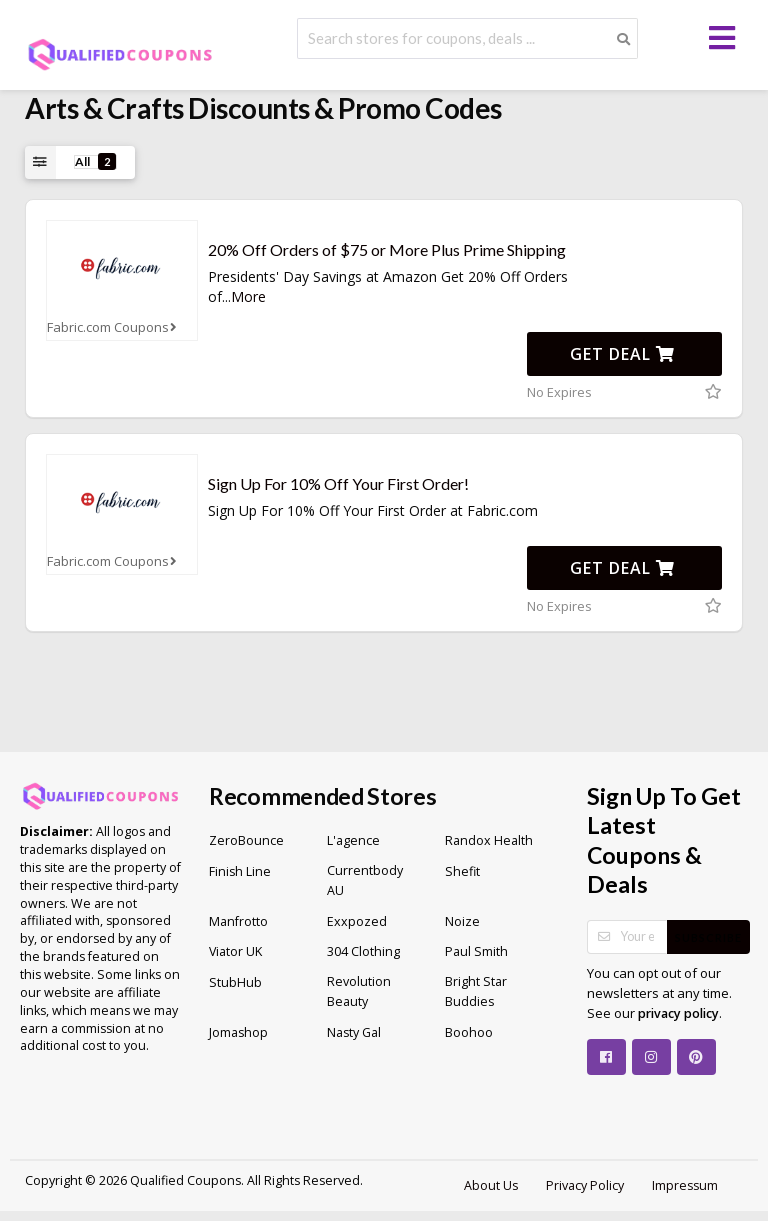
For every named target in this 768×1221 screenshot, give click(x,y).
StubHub (235, 982)
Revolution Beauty (359, 991)
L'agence (353, 840)
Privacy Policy (585, 1185)
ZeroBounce (246, 840)
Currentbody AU (365, 880)
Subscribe (708, 937)
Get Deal (622, 354)
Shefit (462, 871)
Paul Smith (476, 951)
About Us (491, 1185)
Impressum (685, 1185)
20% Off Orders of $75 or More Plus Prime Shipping (387, 249)
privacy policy (678, 1013)
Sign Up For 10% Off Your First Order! (338, 483)
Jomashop (238, 1032)
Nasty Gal (354, 1032)
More (248, 296)
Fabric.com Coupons (114, 327)
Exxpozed (357, 921)
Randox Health (489, 840)
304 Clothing (363, 951)
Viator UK (235, 951)
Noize (462, 921)
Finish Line (240, 871)
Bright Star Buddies (476, 991)
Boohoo (469, 1032)
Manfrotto (238, 921)
